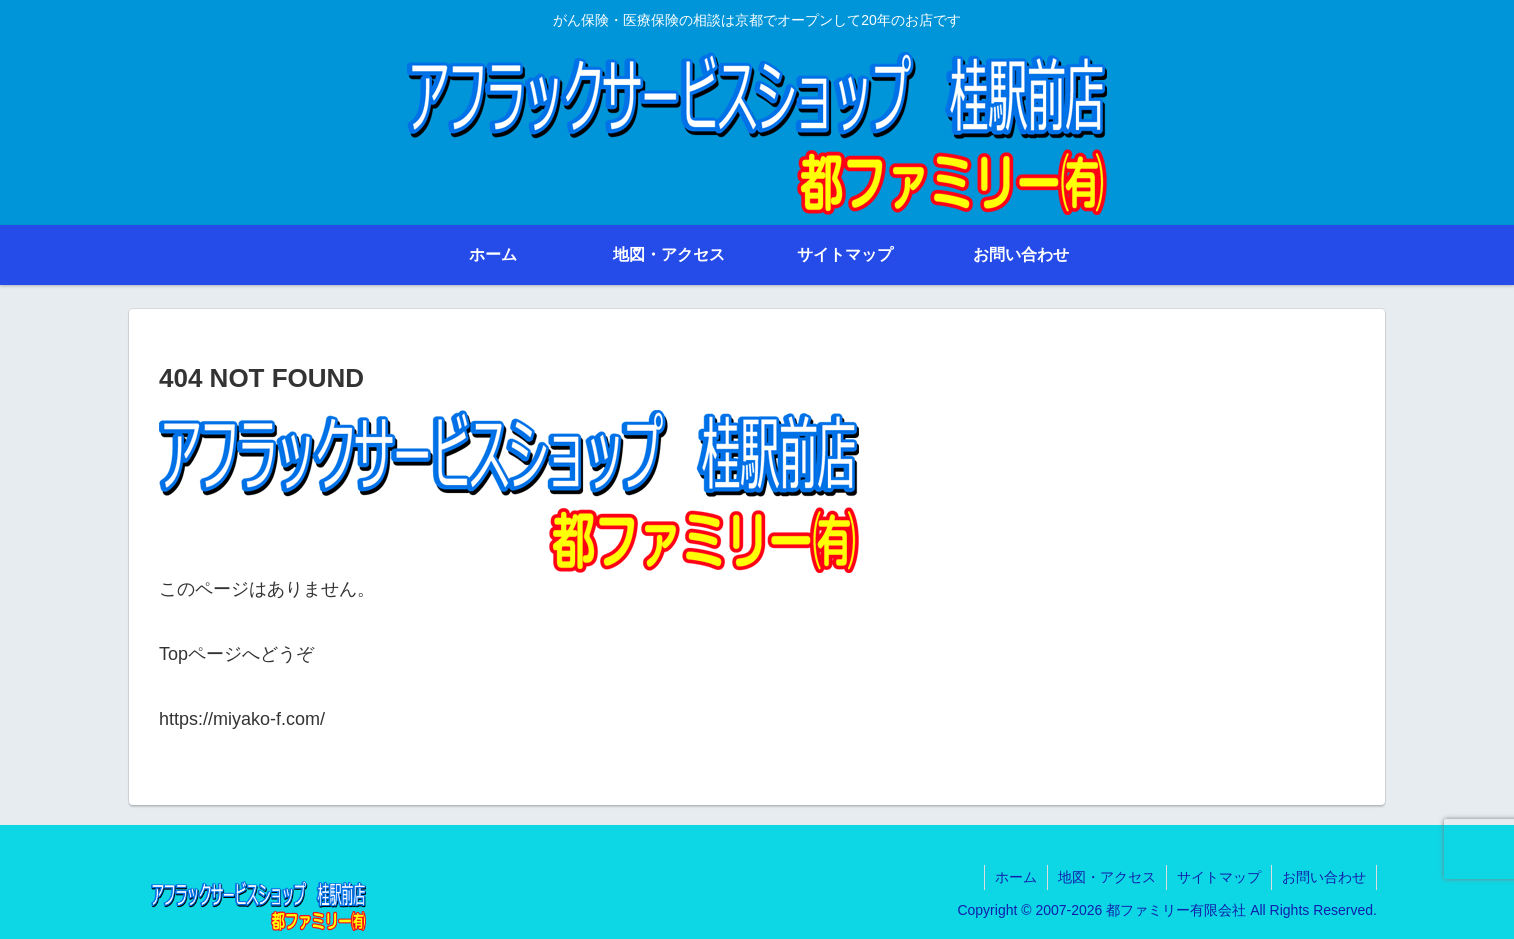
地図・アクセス (1107, 877)
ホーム (1016, 877)
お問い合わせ (1324, 877)
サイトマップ (1219, 877)
